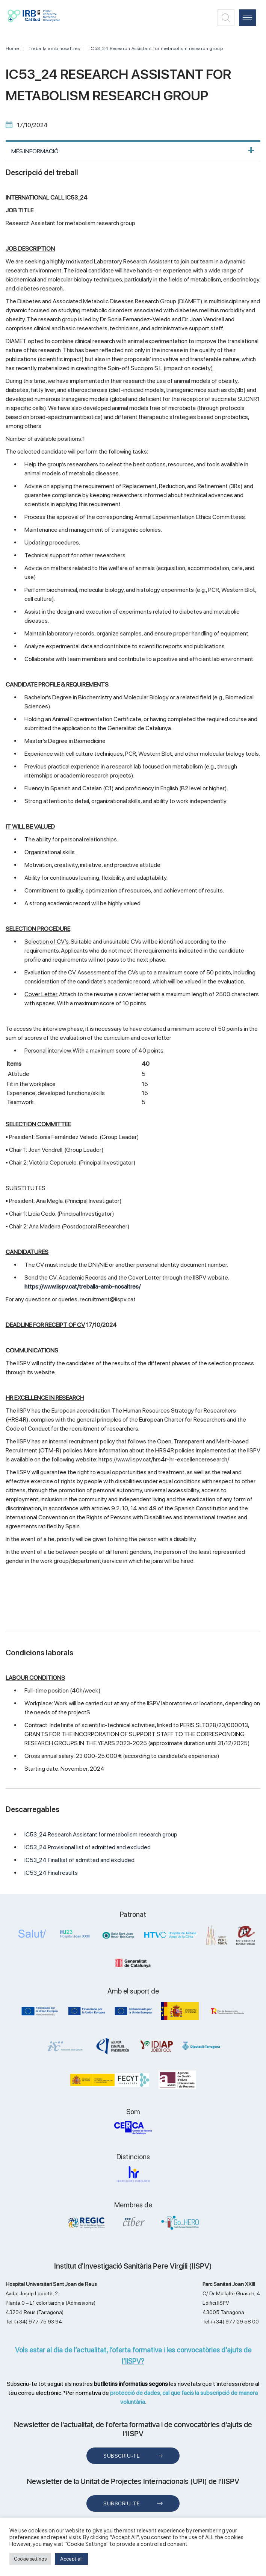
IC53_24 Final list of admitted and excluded (79, 1860)
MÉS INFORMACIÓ (35, 151)
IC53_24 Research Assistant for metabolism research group (156, 48)
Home (12, 48)
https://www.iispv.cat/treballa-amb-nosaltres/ (82, 1286)
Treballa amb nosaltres (54, 48)
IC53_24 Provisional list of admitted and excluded (87, 1847)
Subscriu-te (121, 2456)
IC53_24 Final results (51, 1872)
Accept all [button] (71, 2559)
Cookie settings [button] (30, 2559)
